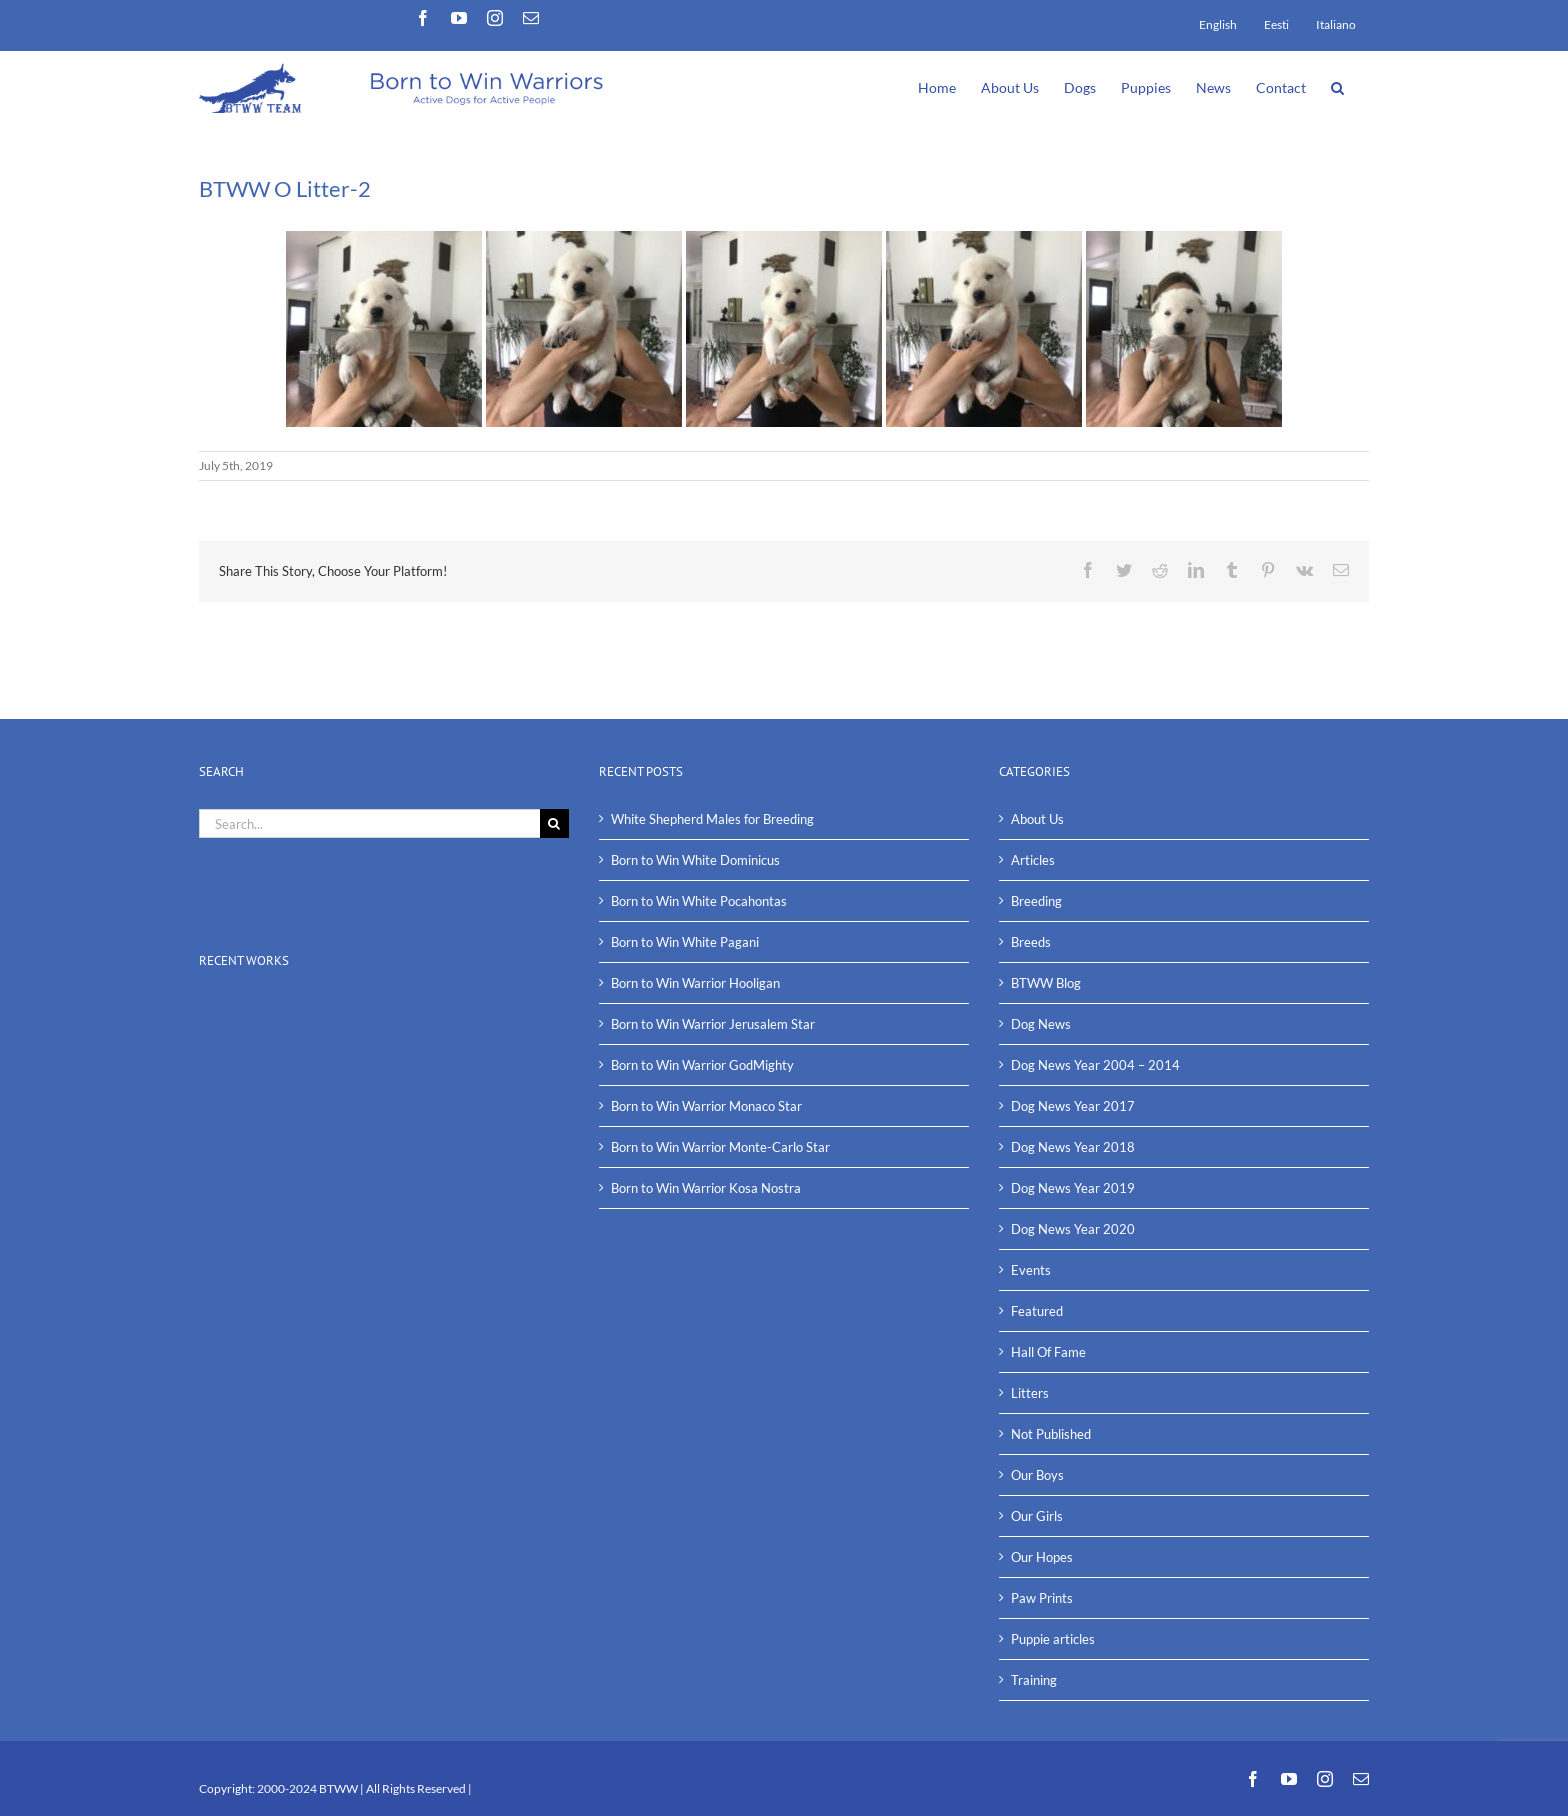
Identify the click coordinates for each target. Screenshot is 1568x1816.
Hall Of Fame (1048, 1352)
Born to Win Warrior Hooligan (695, 983)
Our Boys (1037, 1475)
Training (1034, 1680)
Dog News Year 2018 (1073, 1147)
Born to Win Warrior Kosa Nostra (706, 1188)
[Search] (554, 823)
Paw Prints (1042, 1598)
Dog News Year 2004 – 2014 (1095, 1065)
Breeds (1031, 942)
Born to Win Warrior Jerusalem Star (713, 1024)
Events (1031, 1270)
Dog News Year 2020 (1073, 1229)
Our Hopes (1042, 1557)
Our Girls (1037, 1516)
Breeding (1036, 901)
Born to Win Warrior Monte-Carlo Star (720, 1147)
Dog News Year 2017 (1073, 1106)
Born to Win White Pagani (685, 942)
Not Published (1051, 1434)
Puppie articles (1053, 1639)
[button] (1337, 86)
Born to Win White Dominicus (695, 860)
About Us (1037, 819)
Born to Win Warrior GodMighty (702, 1065)
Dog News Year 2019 (1073, 1188)
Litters (1030, 1393)
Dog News (1041, 1024)
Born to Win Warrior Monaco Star (706, 1106)
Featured (1037, 1311)
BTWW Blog (1046, 983)
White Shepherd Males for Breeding (712, 819)
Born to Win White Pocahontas (699, 901)
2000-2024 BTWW (308, 1788)
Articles (1033, 860)
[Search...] (369, 823)
